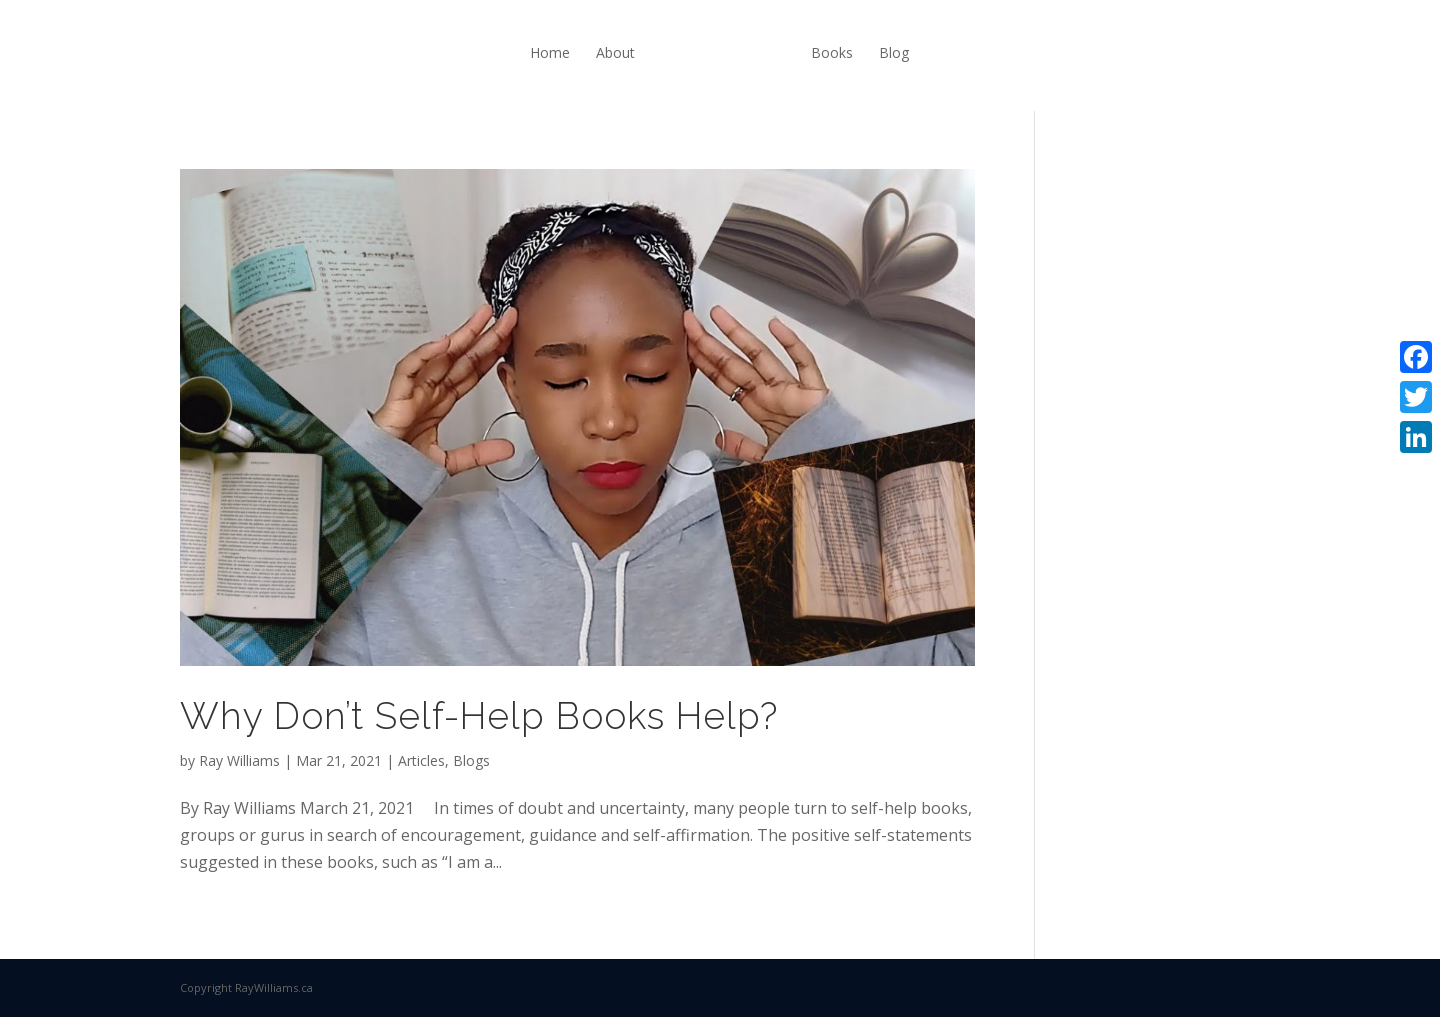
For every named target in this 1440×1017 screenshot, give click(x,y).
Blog (894, 52)
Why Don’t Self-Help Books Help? (479, 716)
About (615, 52)
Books (832, 52)
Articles (421, 760)
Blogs (471, 760)
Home (550, 52)
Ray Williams (239, 760)
